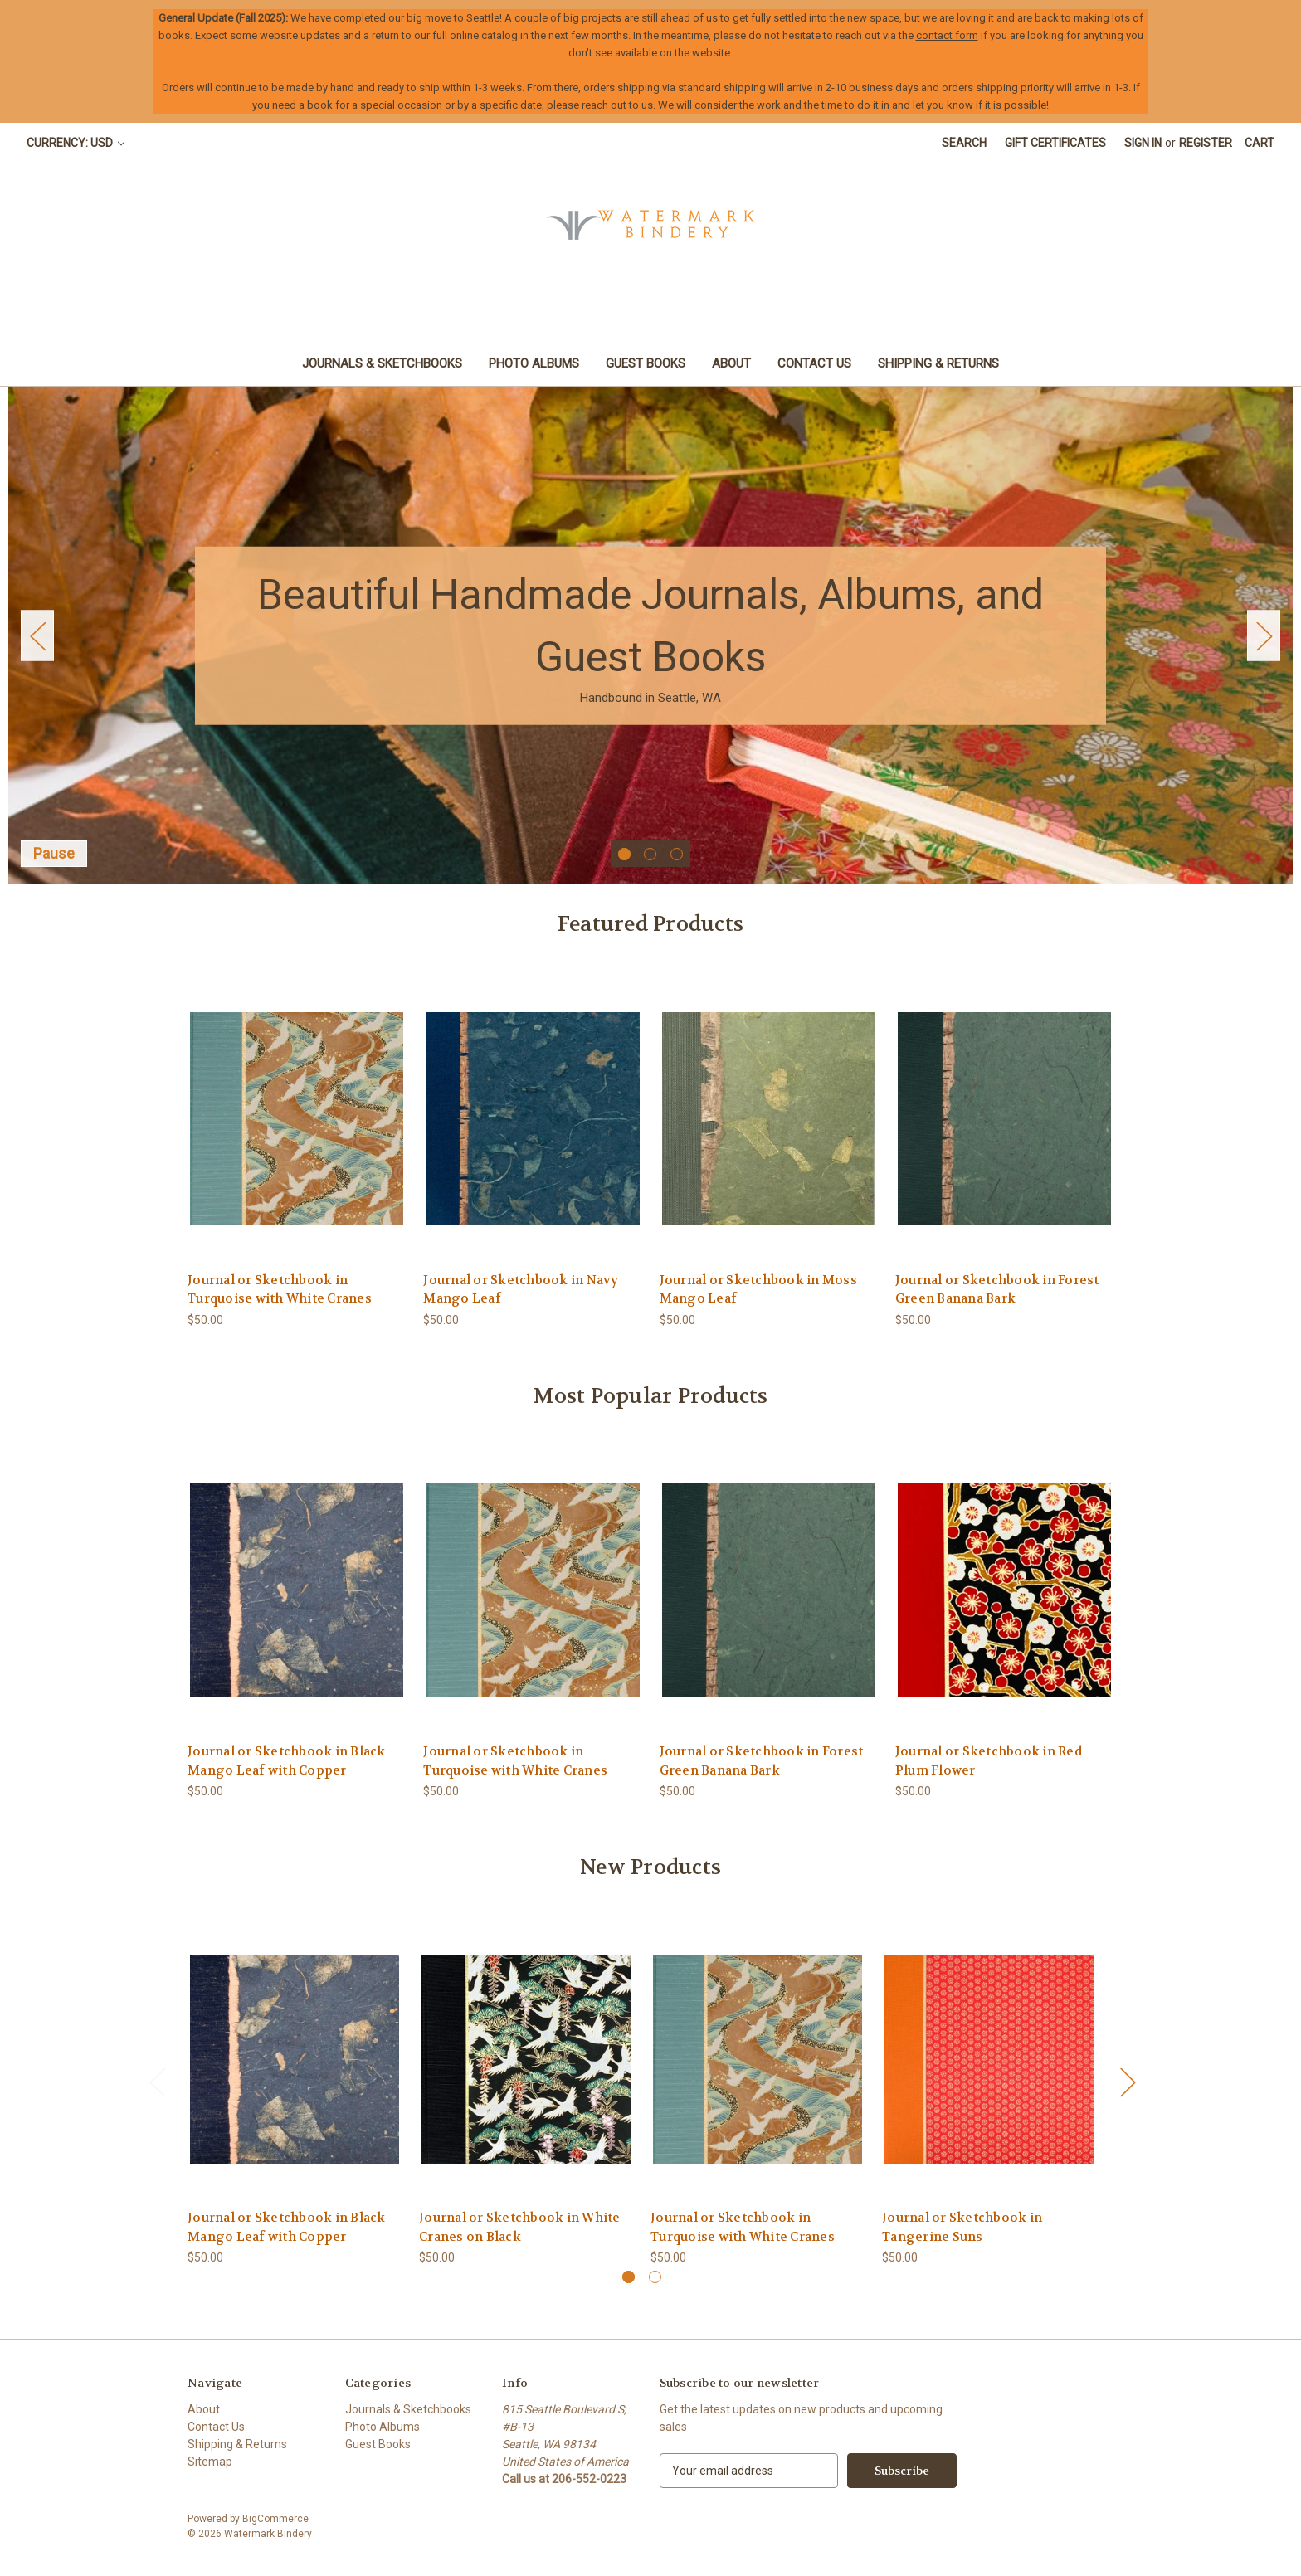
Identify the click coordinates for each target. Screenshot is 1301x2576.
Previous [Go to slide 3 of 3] (37, 636)
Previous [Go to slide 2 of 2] (156, 2082)
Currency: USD (75, 142)
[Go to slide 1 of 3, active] (624, 854)
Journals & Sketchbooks (382, 363)
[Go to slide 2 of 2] (655, 2277)
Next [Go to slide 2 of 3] (1263, 636)
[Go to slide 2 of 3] (650, 854)
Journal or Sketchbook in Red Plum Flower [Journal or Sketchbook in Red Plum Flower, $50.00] (988, 1761)
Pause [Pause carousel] (54, 853)
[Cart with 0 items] (1259, 143)
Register (1205, 142)
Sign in (1143, 142)
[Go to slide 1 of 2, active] (628, 2277)
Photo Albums (534, 363)
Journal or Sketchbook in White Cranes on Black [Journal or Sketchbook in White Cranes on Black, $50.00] (520, 2227)
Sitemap (210, 2461)
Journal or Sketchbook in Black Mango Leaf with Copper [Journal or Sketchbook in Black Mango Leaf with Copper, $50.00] (287, 1761)
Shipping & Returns (938, 363)
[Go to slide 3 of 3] (676, 854)
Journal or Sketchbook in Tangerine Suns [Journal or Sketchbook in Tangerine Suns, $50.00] (962, 2227)
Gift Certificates (1055, 142)
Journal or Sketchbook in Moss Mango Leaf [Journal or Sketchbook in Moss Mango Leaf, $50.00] (758, 1289)
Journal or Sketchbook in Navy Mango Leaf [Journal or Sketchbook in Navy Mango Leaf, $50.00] (520, 1289)
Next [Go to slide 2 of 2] (1127, 2082)
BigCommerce (275, 2519)
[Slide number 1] (650, 635)
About (731, 363)
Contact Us (814, 363)
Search (964, 142)
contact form (947, 35)
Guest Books (645, 363)
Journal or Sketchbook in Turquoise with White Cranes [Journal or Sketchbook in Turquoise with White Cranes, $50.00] (280, 1289)
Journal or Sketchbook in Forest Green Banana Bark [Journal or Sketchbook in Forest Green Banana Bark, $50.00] (997, 1289)
